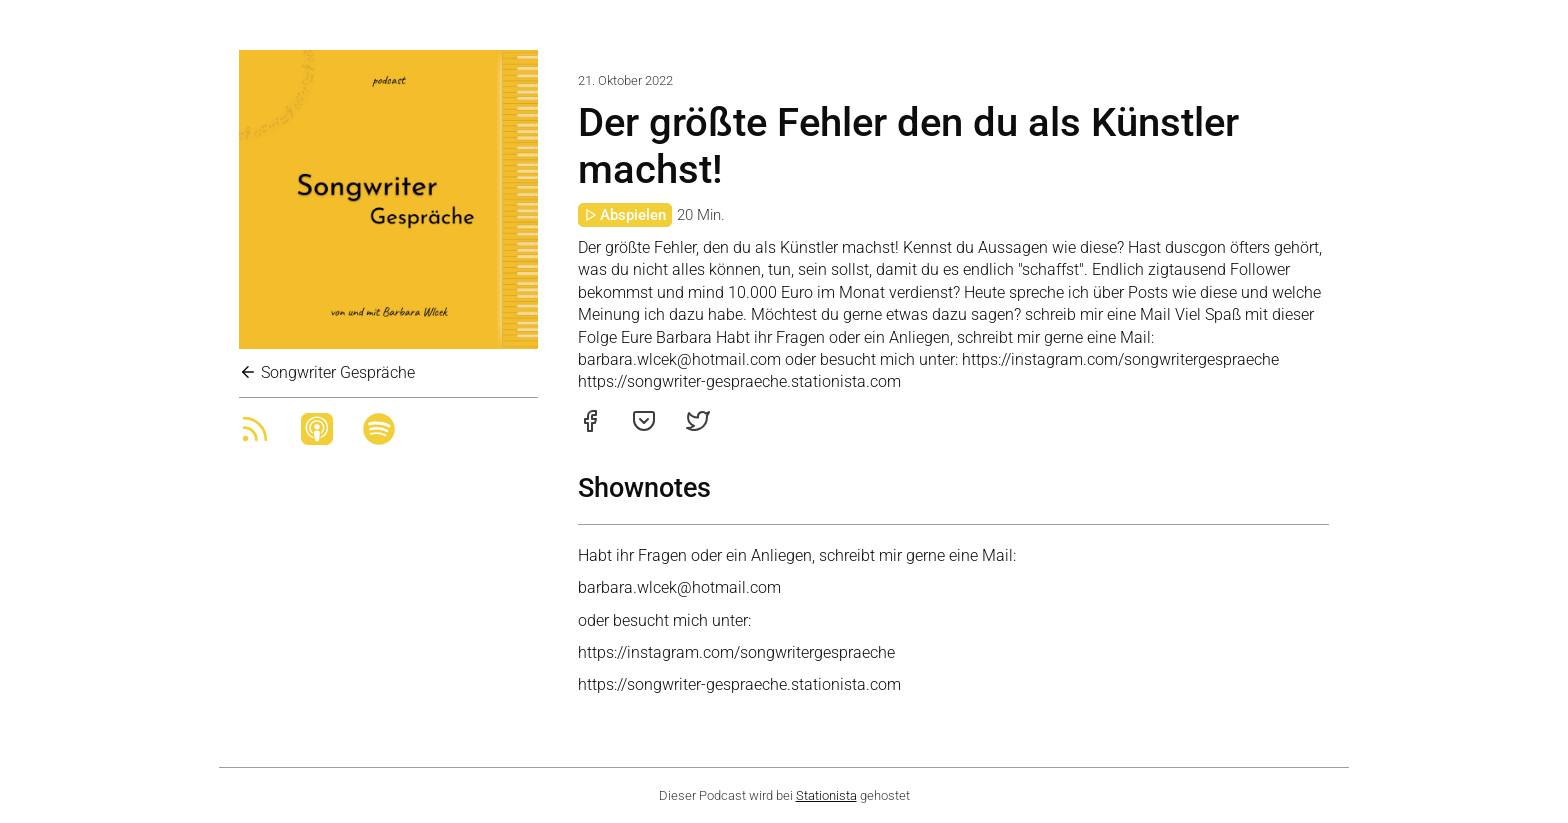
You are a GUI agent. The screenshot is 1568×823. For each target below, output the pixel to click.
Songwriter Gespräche (327, 372)
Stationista (826, 795)
